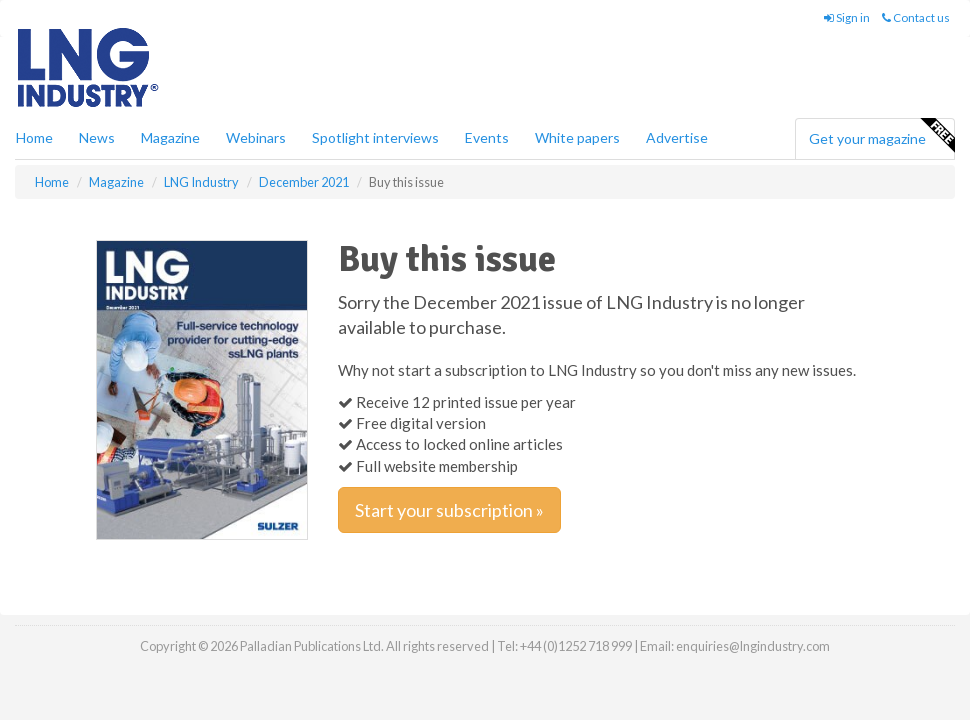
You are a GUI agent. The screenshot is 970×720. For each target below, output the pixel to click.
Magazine (170, 137)
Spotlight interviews (375, 137)
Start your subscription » (449, 510)
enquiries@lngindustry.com (753, 646)
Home (34, 137)
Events (487, 137)
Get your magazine (881, 136)
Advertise (677, 137)
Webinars (256, 137)
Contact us (916, 17)
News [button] (97, 137)
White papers (577, 137)
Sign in (847, 17)
